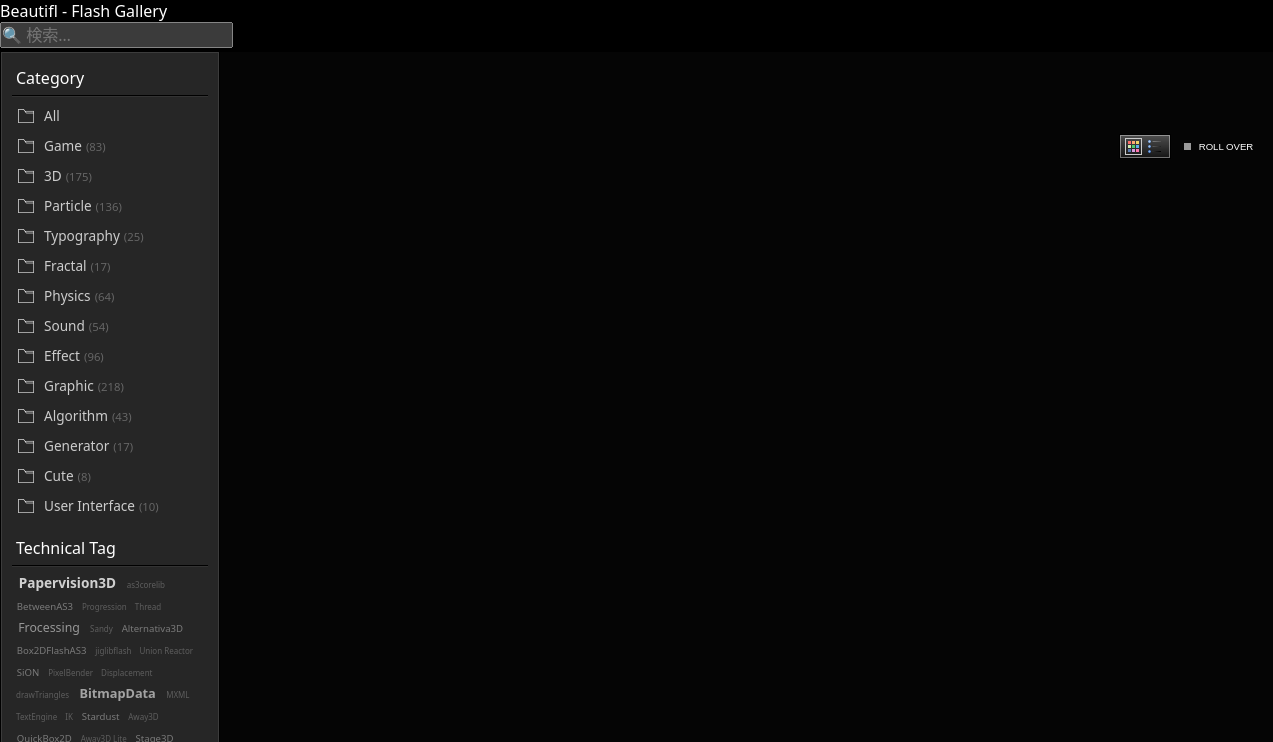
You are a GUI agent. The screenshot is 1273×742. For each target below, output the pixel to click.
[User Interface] (124, 506)
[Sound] (124, 326)
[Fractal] (124, 266)
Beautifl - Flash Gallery (83, 11)
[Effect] (124, 356)
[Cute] (124, 476)
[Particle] (124, 206)
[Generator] (124, 446)
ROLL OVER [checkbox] (1226, 146)
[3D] (124, 176)
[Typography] (124, 236)
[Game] (124, 146)
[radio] (1133, 146)
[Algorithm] (124, 416)
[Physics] (124, 296)
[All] (124, 116)
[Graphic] (124, 386)
